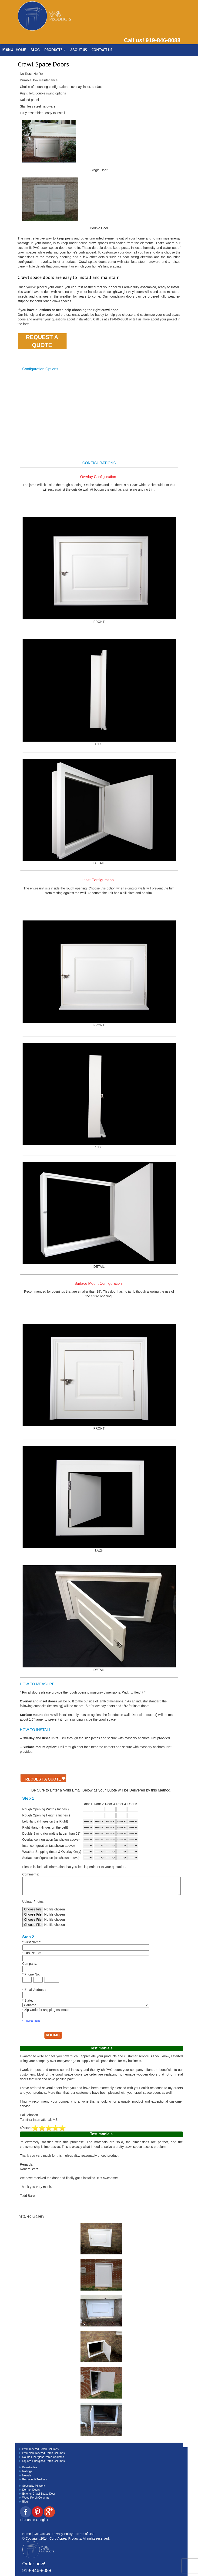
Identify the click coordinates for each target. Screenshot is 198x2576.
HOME (21, 49)
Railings (27, 2471)
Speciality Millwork (33, 2485)
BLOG (35, 49)
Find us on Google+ (34, 2520)
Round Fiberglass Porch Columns (43, 2457)
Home (26, 2534)
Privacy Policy (62, 2534)
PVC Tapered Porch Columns (40, 2449)
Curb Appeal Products (65, 2538)
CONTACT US (101, 49)
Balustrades (29, 2467)
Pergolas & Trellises (34, 2479)
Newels (26, 2475)
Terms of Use (84, 2534)
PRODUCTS (55, 49)
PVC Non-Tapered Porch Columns (43, 2453)
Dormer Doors (31, 2489)
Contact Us (42, 2534)
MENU (7, 50)
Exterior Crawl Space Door (38, 2493)
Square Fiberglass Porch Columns (43, 2461)
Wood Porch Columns (36, 2497)
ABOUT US (78, 49)
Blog (25, 2501)
